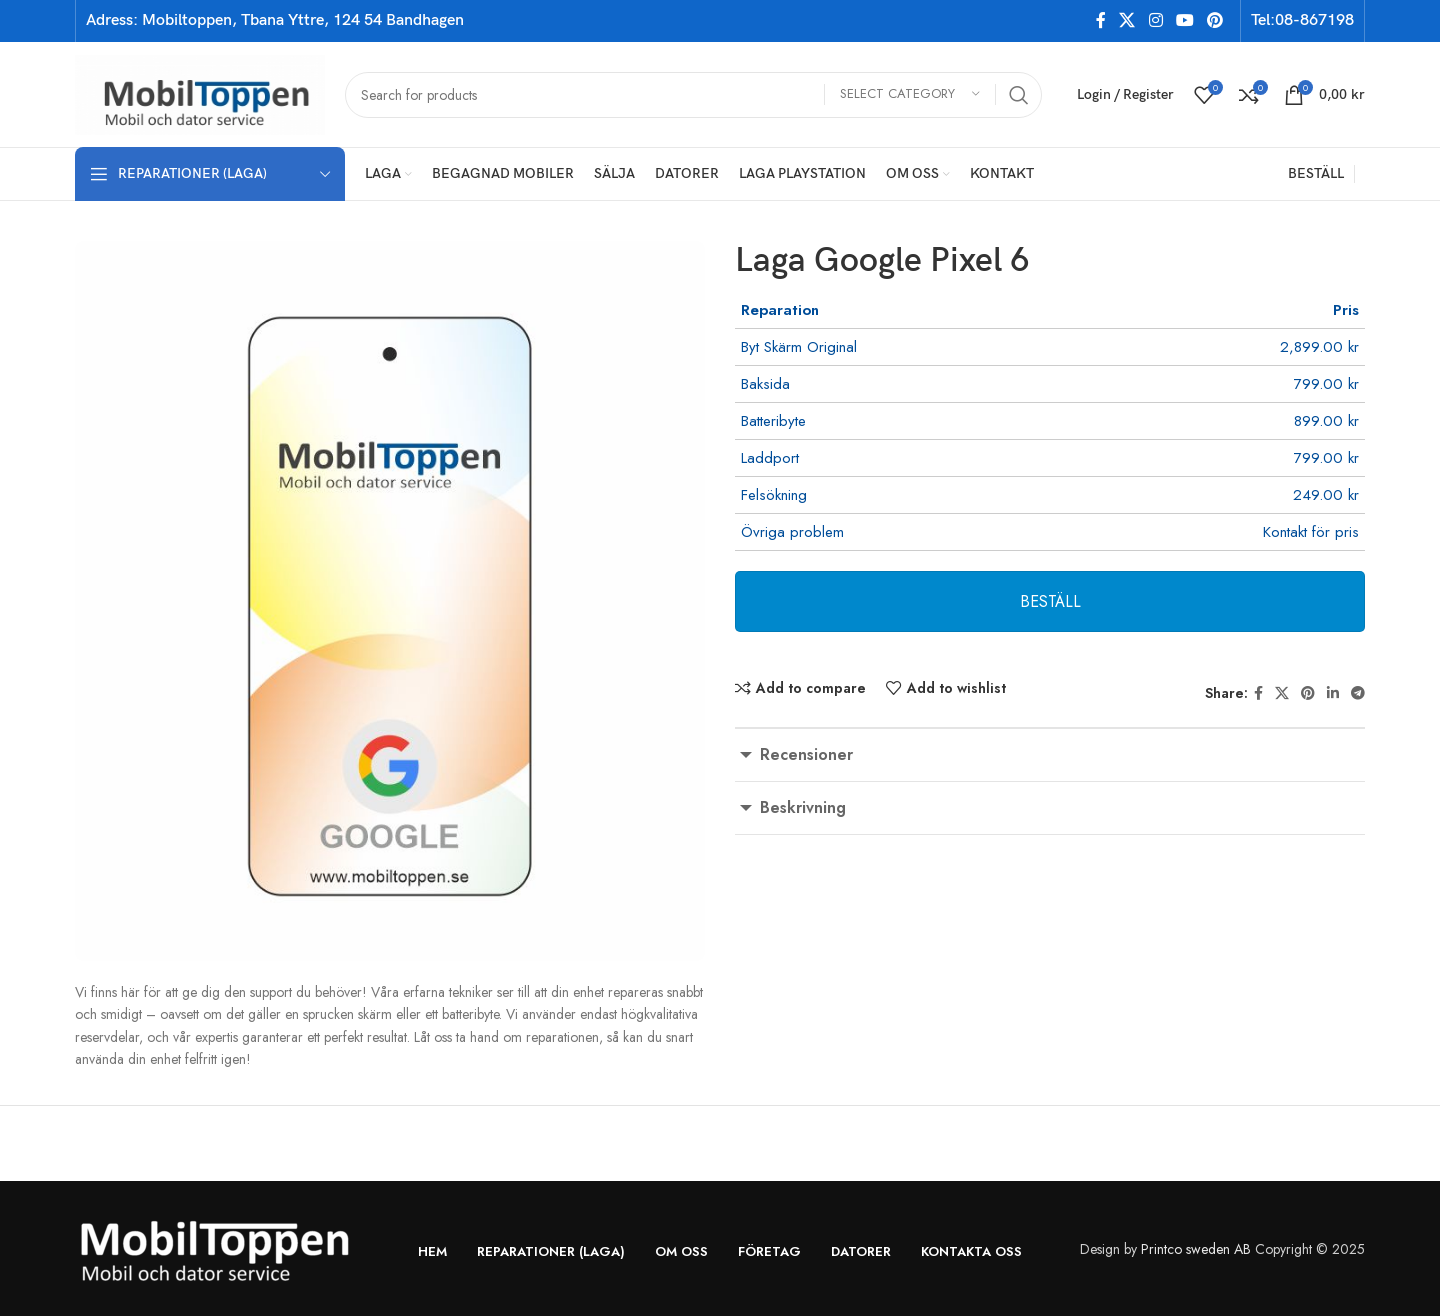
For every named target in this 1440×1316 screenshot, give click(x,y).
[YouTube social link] (1184, 20)
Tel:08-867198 (1302, 20)
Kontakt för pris (1311, 532)
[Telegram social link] (1358, 693)
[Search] (693, 95)
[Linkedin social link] (1333, 693)
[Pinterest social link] (1215, 20)
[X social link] (1127, 20)
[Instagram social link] (1155, 20)
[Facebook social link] (1100, 20)
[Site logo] (200, 93)
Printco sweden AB (1196, 1249)
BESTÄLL (1050, 601)
